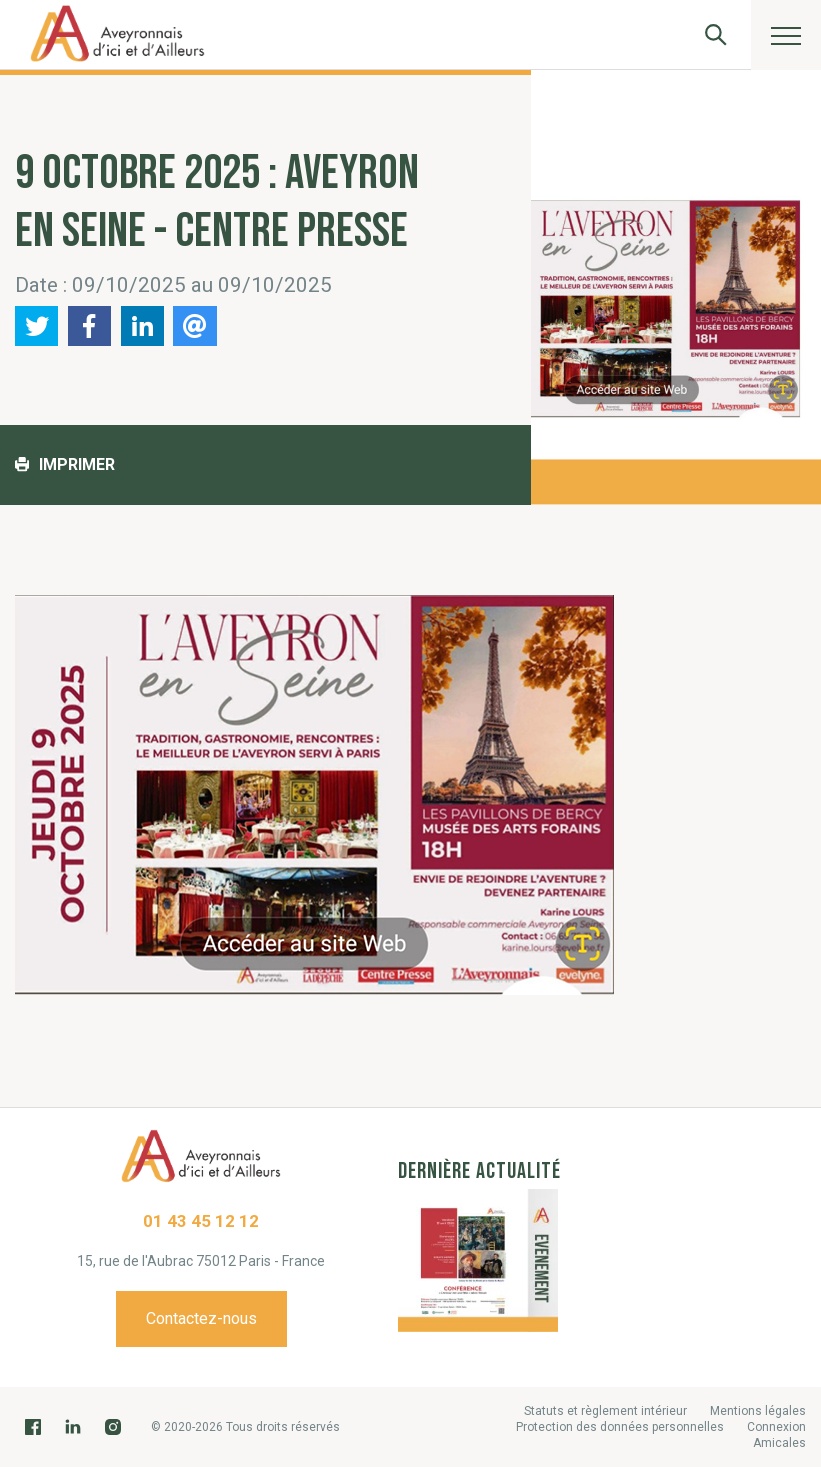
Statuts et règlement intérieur (605, 1411)
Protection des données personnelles (620, 1427)
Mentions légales (758, 1411)
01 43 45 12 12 (201, 1221)
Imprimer (65, 464)
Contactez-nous (201, 1318)
